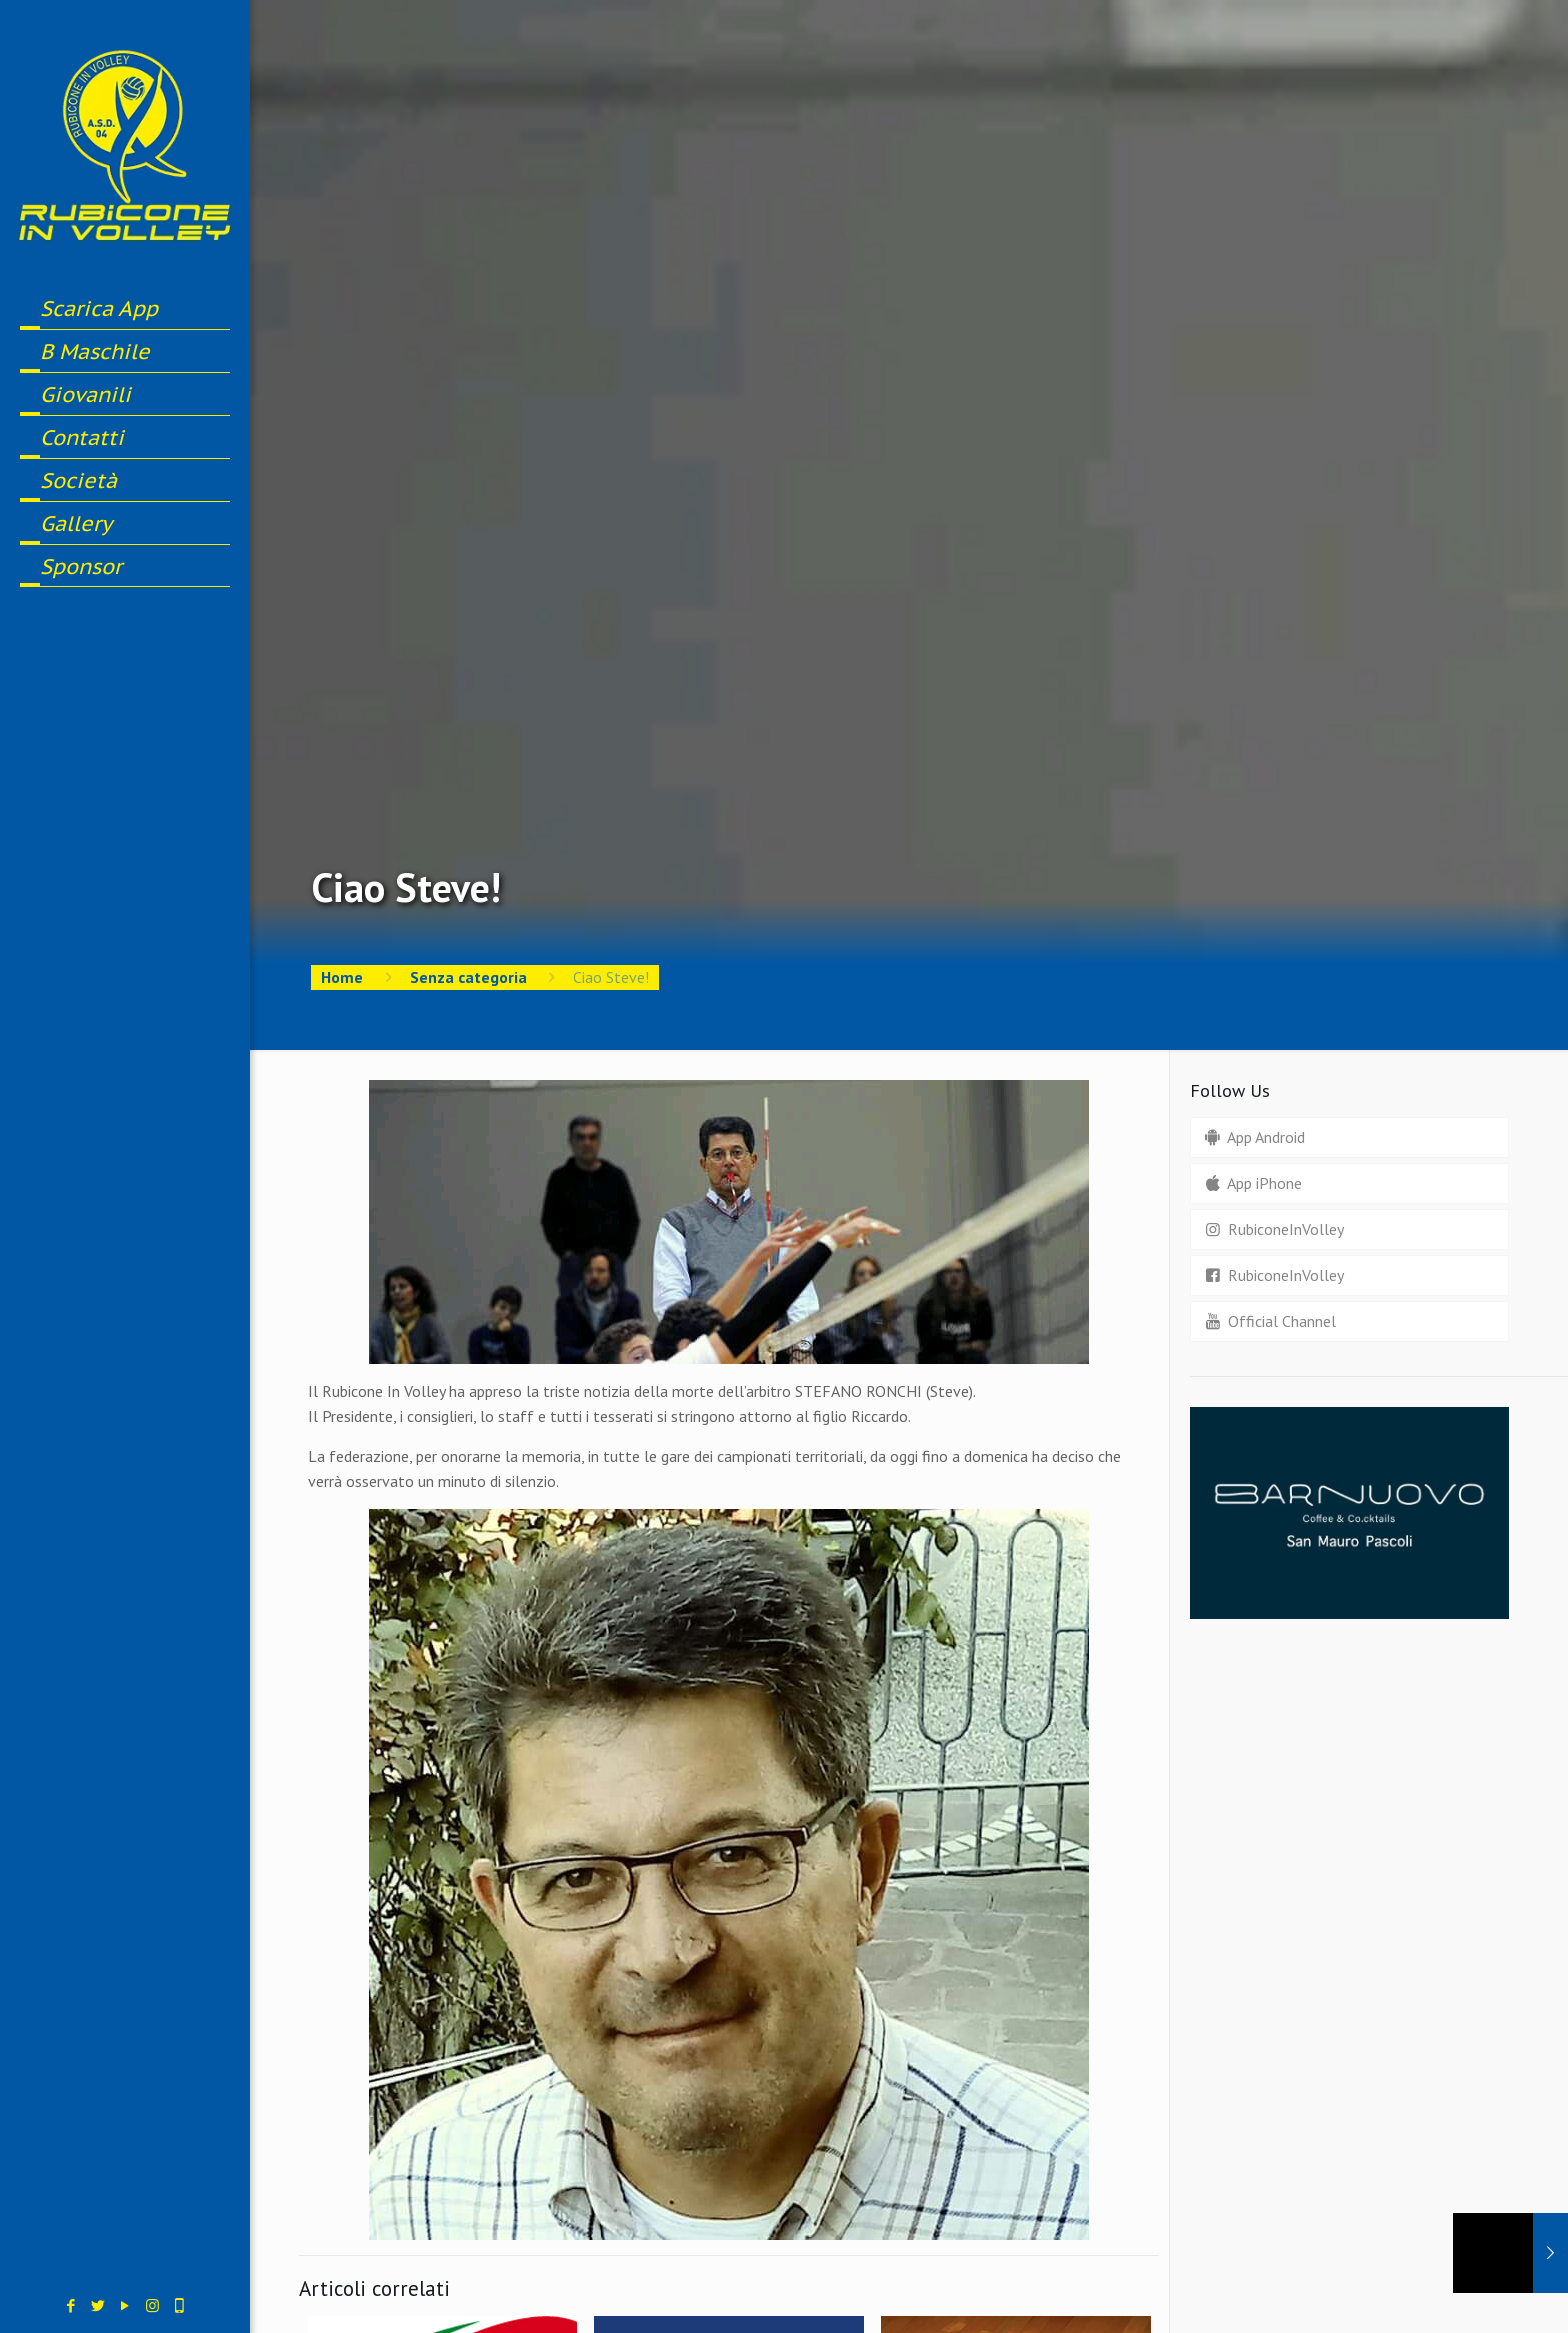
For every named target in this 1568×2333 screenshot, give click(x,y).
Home (342, 977)
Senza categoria (468, 977)
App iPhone (1251, 1183)
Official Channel (1268, 1321)
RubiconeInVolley (1272, 1229)
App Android (1252, 1137)
